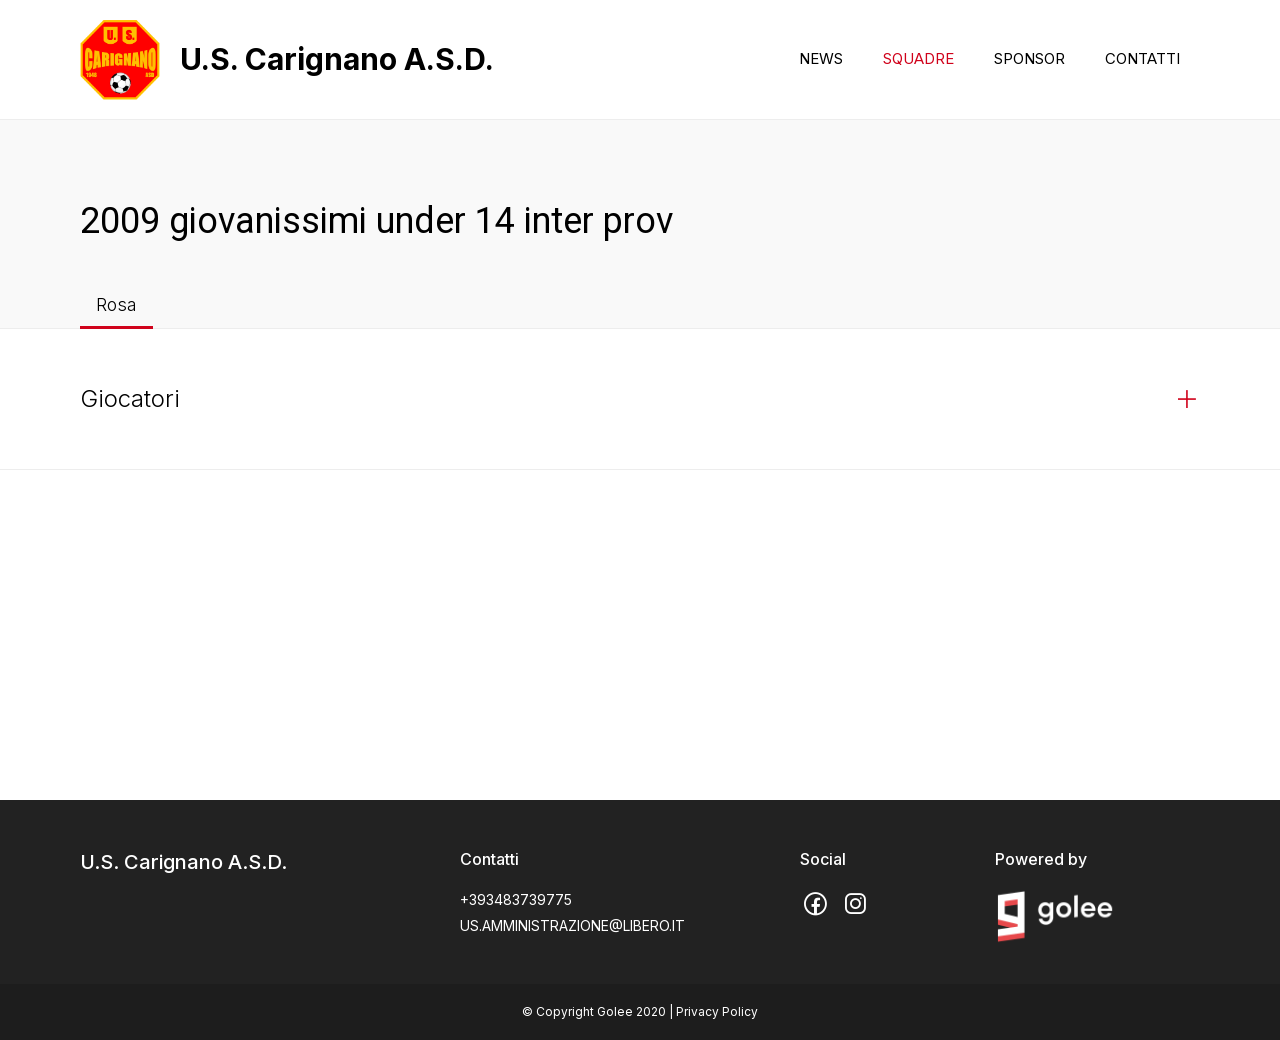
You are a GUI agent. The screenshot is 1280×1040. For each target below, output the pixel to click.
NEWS (821, 58)
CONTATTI (1142, 58)
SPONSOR (1029, 58)
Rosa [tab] (116, 304)
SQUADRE (918, 58)
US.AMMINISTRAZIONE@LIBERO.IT (572, 925)
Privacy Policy (717, 1011)
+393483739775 (516, 899)
